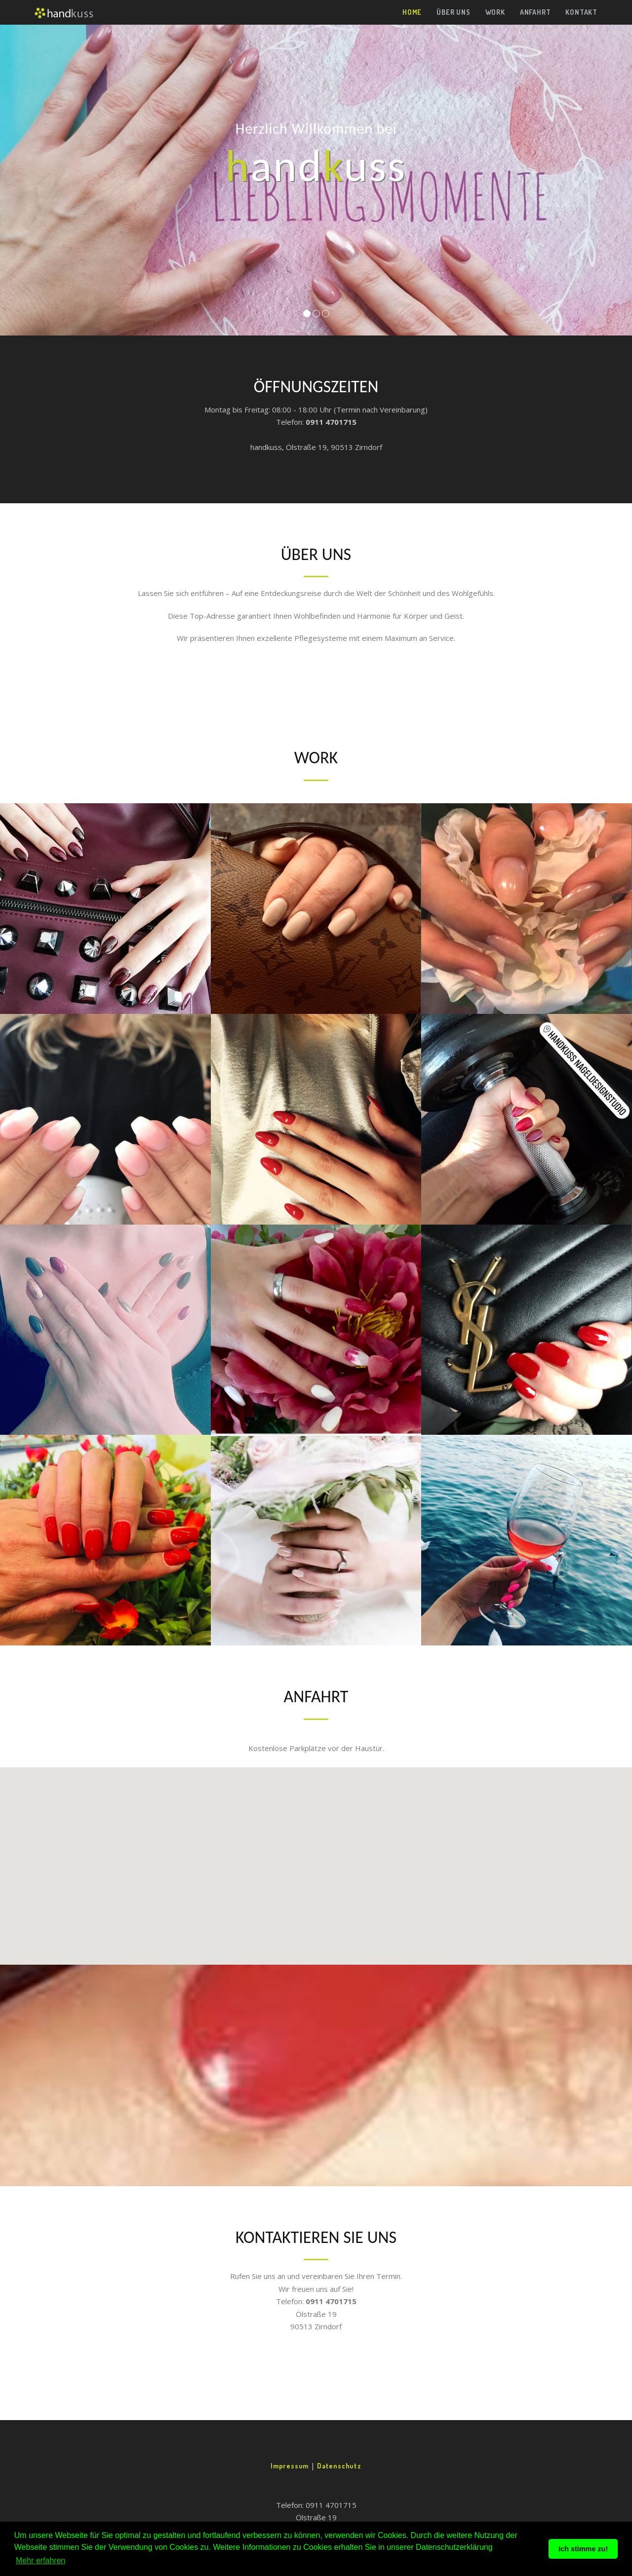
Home (412, 12)
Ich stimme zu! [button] (583, 2549)
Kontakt (581, 12)
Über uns (453, 12)
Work (495, 12)
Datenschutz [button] (339, 2466)
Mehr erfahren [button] (41, 2560)
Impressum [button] (291, 2466)
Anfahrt (535, 12)
